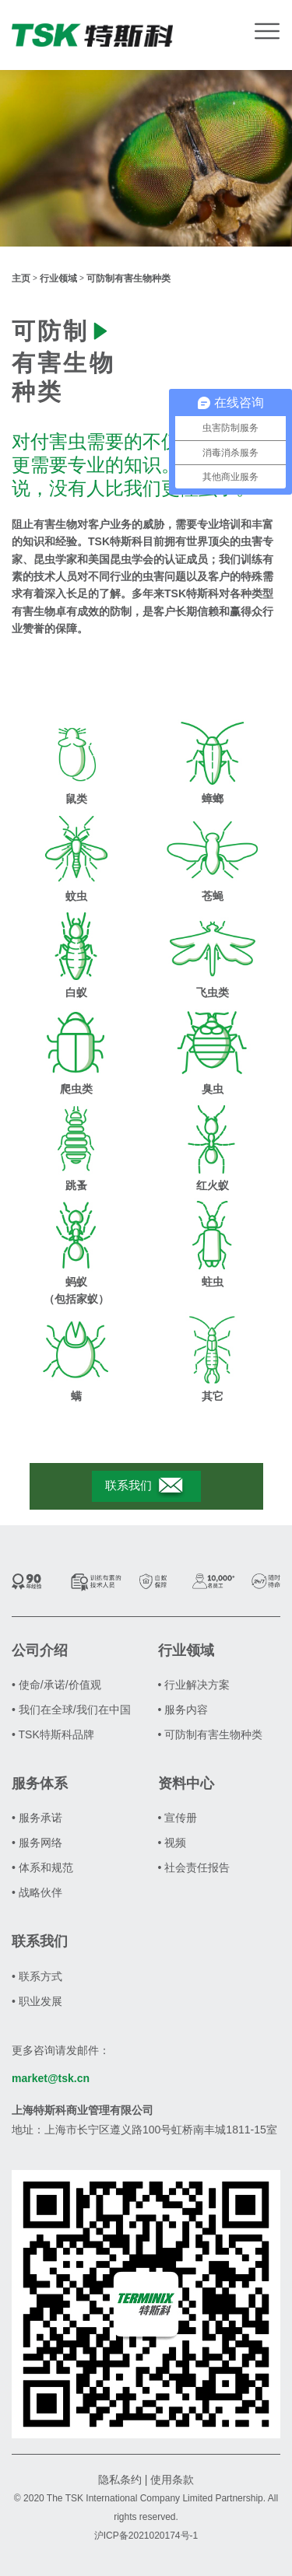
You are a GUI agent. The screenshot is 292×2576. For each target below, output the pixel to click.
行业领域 (58, 278)
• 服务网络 (37, 1842)
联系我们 (146, 1486)
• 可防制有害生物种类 (210, 1734)
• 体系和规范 (42, 1867)
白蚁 (76, 992)
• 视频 (172, 1842)
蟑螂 (212, 799)
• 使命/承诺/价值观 (56, 1684)
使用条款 (172, 2479)
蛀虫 (212, 1282)
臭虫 (212, 1089)
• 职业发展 (37, 2001)
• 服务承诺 (37, 1817)
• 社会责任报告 (194, 1867)
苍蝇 (212, 896)
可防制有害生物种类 (128, 278)
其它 (212, 1396)
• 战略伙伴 (37, 1892)
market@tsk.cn (51, 2078)
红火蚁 (212, 1185)
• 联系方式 (37, 1976)
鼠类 (76, 799)
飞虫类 (212, 992)
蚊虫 (76, 896)
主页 (21, 278)
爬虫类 (76, 1089)
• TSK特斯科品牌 (53, 1734)
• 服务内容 (183, 1709)
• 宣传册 (178, 1817)
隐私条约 (120, 2479)
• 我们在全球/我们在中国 (71, 1709)
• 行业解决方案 (194, 1684)
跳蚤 (76, 1185)
